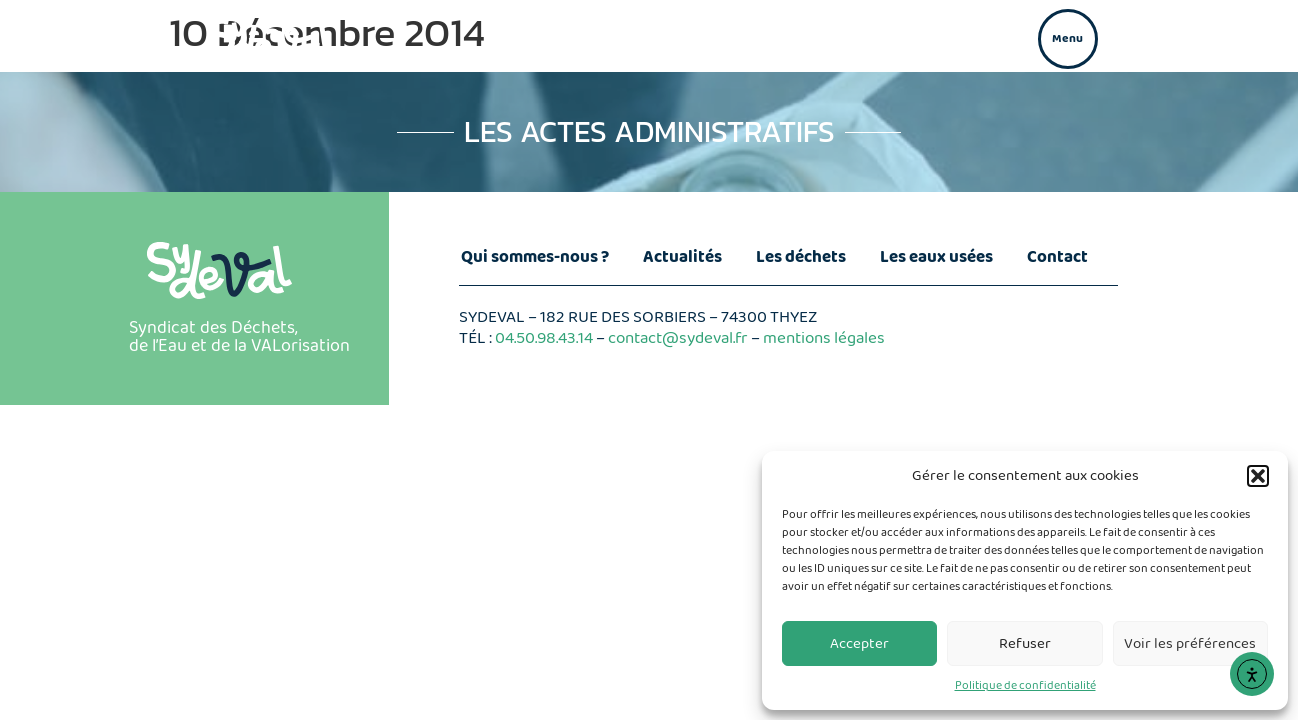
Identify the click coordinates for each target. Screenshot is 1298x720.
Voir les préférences (1190, 644)
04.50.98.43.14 (544, 338)
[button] (1258, 476)
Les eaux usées (936, 257)
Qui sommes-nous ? (535, 257)
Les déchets (801, 257)
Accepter (859, 644)
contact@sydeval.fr (678, 338)
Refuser (1025, 644)
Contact (1057, 257)
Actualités (682, 257)
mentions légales (824, 338)
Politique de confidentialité (1025, 685)
